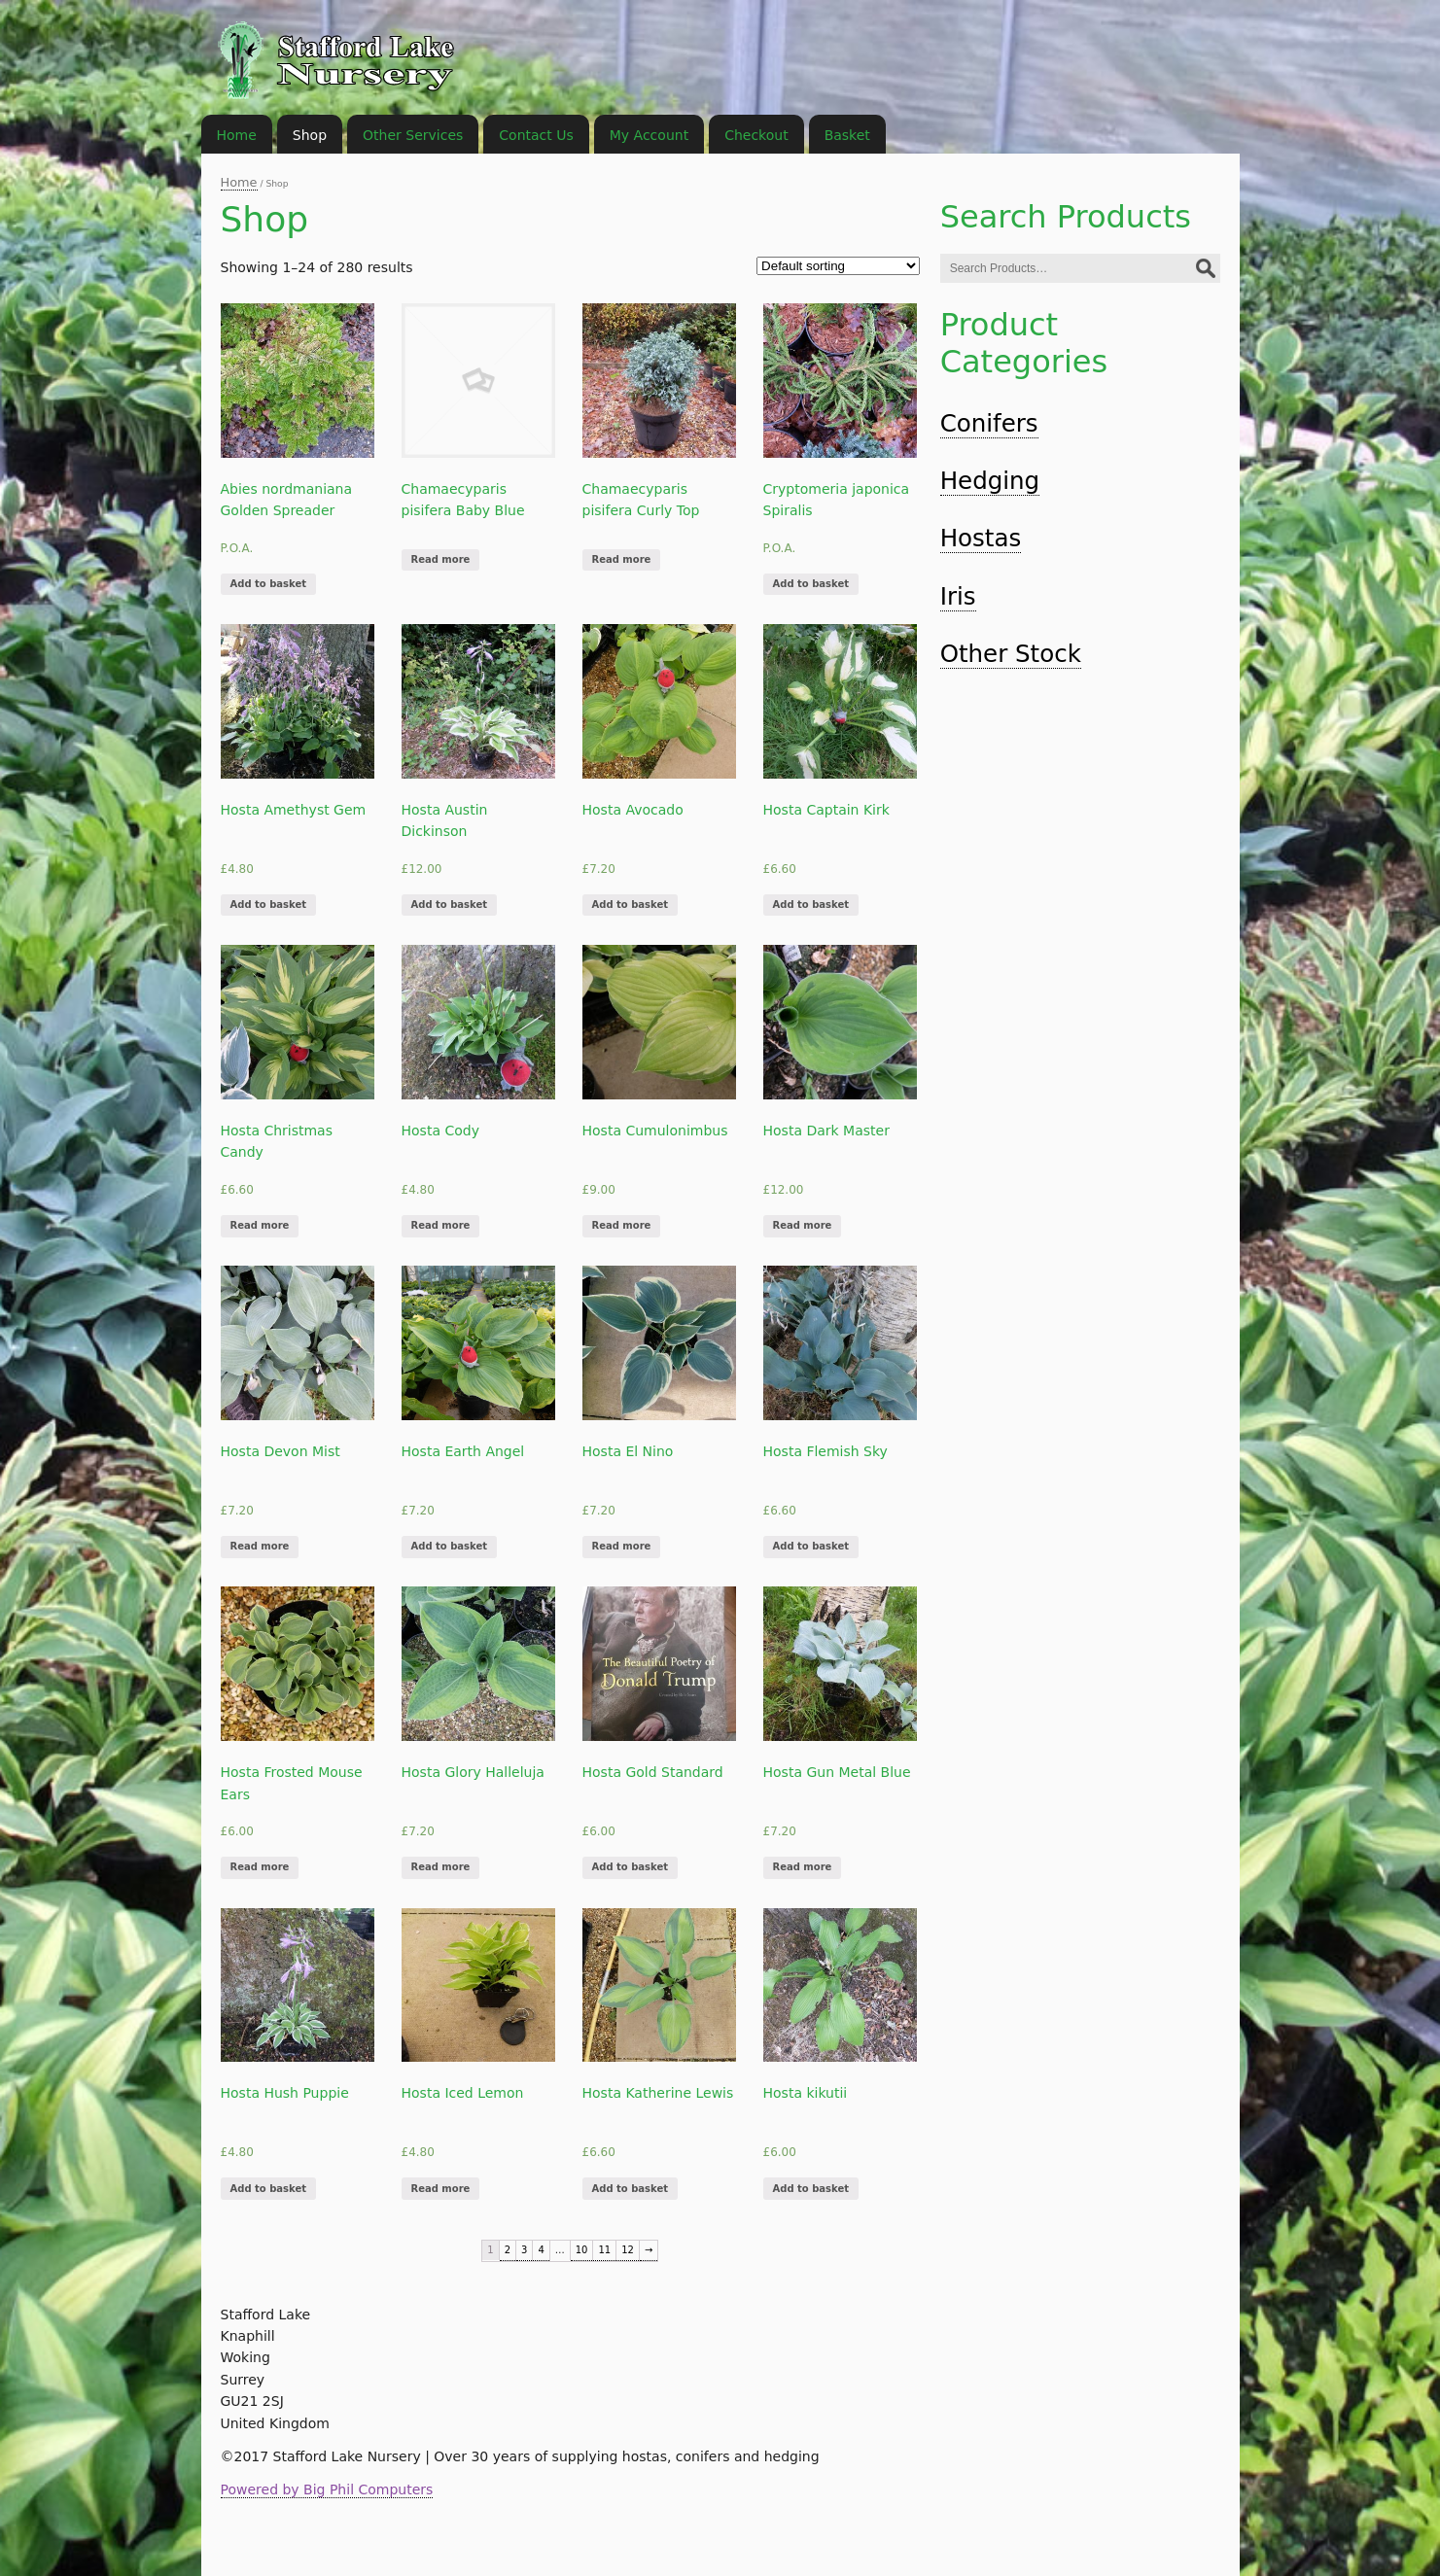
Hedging (990, 481)
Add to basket (268, 583)
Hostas (981, 538)
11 (604, 2250)
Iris (958, 596)
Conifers (989, 423)
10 (582, 2250)
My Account (649, 135)
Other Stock (1010, 654)
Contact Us (536, 135)
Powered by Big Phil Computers (327, 2489)
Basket (847, 135)
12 (627, 2250)
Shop (310, 135)
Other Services (413, 135)
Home (239, 182)
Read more (441, 559)
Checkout (756, 135)
